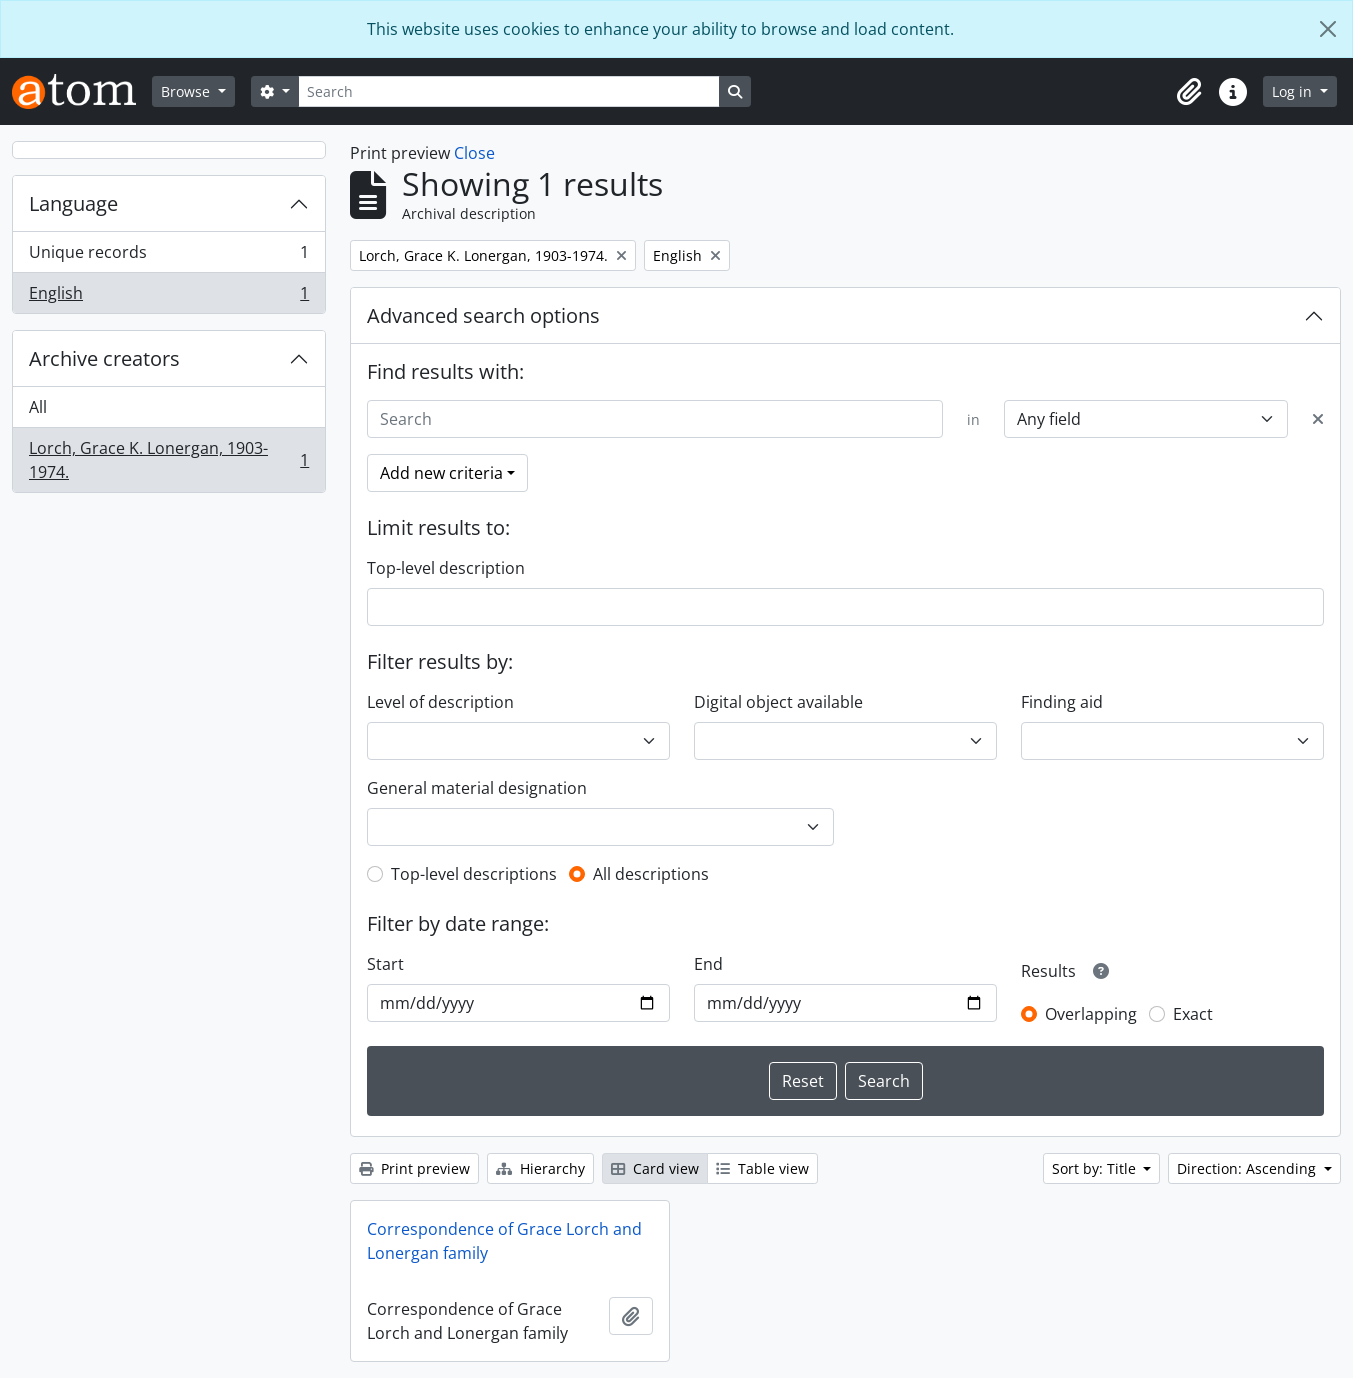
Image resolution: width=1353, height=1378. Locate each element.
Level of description (440, 702)
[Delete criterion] (1318, 419)
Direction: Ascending (1248, 1168)
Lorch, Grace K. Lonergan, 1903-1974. (168, 460)
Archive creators (104, 358)
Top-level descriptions (474, 874)
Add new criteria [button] (441, 473)
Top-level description (446, 568)
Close (474, 153)
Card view (655, 1168)
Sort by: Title (1096, 1168)
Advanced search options (483, 315)
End (708, 964)
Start (385, 964)
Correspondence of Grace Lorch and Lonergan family (504, 1241)
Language (73, 203)
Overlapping (1091, 1014)
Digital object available (778, 702)
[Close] (1328, 29)
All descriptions (651, 874)
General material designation (477, 788)
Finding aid (1062, 702)
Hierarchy (540, 1168)
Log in (1294, 91)
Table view (762, 1168)
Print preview (414, 1168)
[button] (1189, 92)
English (168, 297)
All (38, 407)
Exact (1193, 1014)
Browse (187, 91)
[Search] (509, 91)
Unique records (168, 256)
